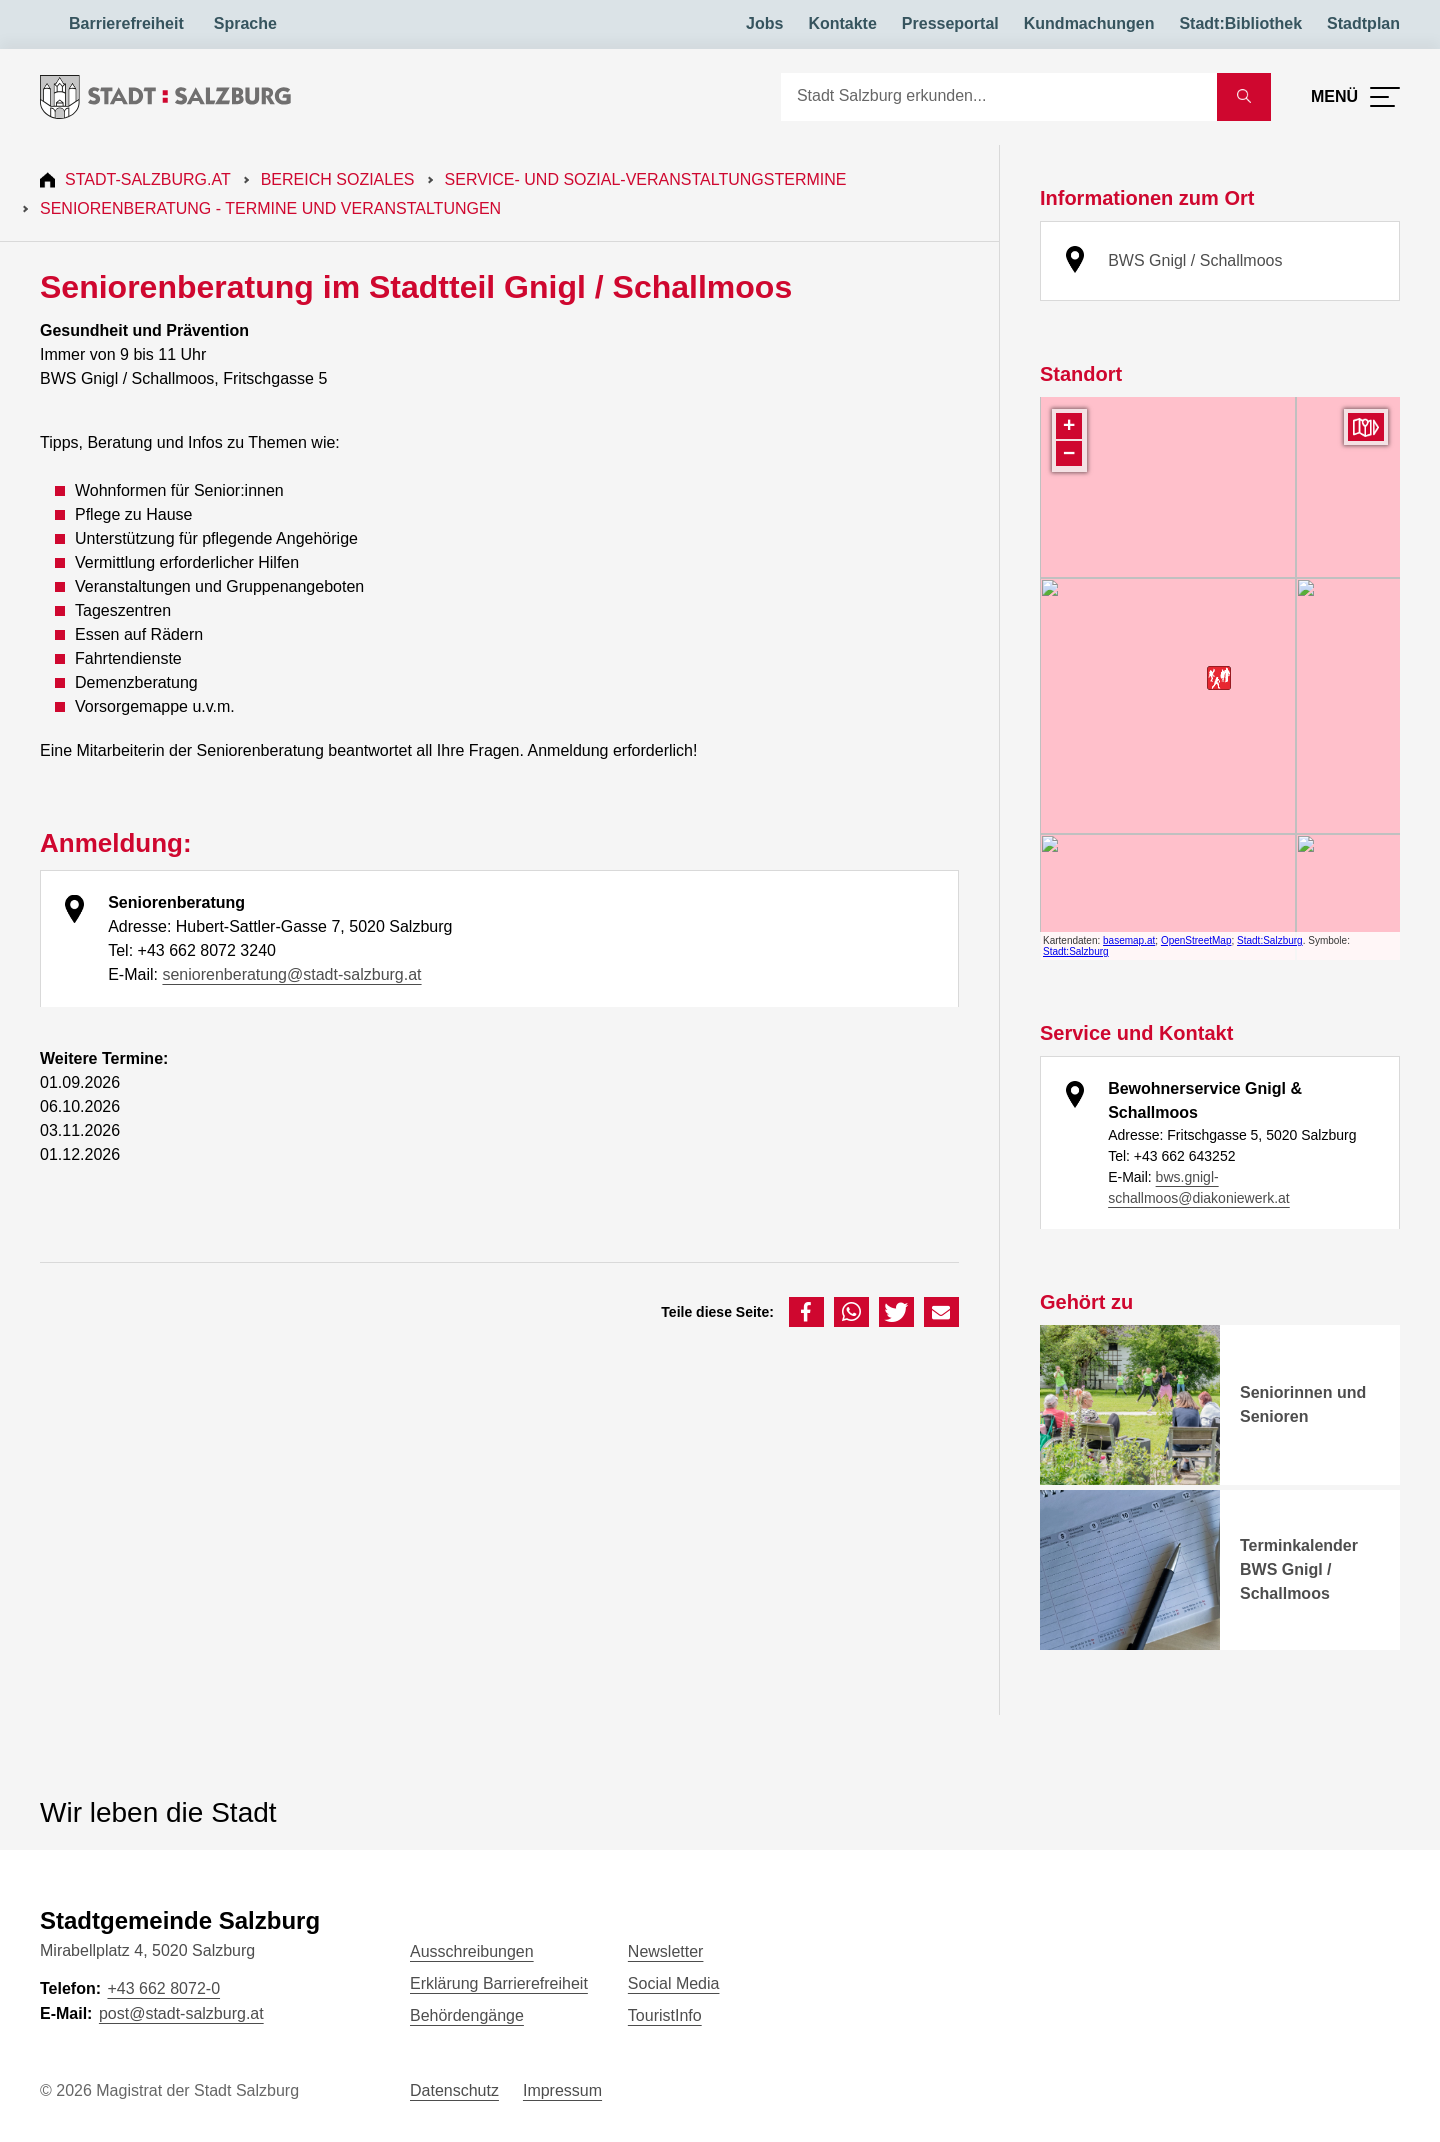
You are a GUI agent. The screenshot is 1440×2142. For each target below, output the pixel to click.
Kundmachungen (1089, 23)
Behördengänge (467, 2015)
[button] (806, 1312)
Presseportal (950, 23)
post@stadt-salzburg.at (181, 2013)
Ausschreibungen (472, 1951)
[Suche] (999, 97)
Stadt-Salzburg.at (148, 179)
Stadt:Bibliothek (1240, 23)
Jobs (764, 23)
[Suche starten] (1244, 97)
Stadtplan (1363, 23)
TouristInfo (665, 2015)
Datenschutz (454, 2090)
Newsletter (666, 1951)
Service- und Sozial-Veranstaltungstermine (646, 179)
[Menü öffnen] (1355, 97)
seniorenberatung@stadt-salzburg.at (291, 974)
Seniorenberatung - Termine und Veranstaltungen (270, 208)
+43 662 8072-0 (163, 1988)
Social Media (674, 1983)
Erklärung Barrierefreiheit (499, 1983)
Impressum (562, 2090)
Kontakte (842, 23)
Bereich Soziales (338, 179)
